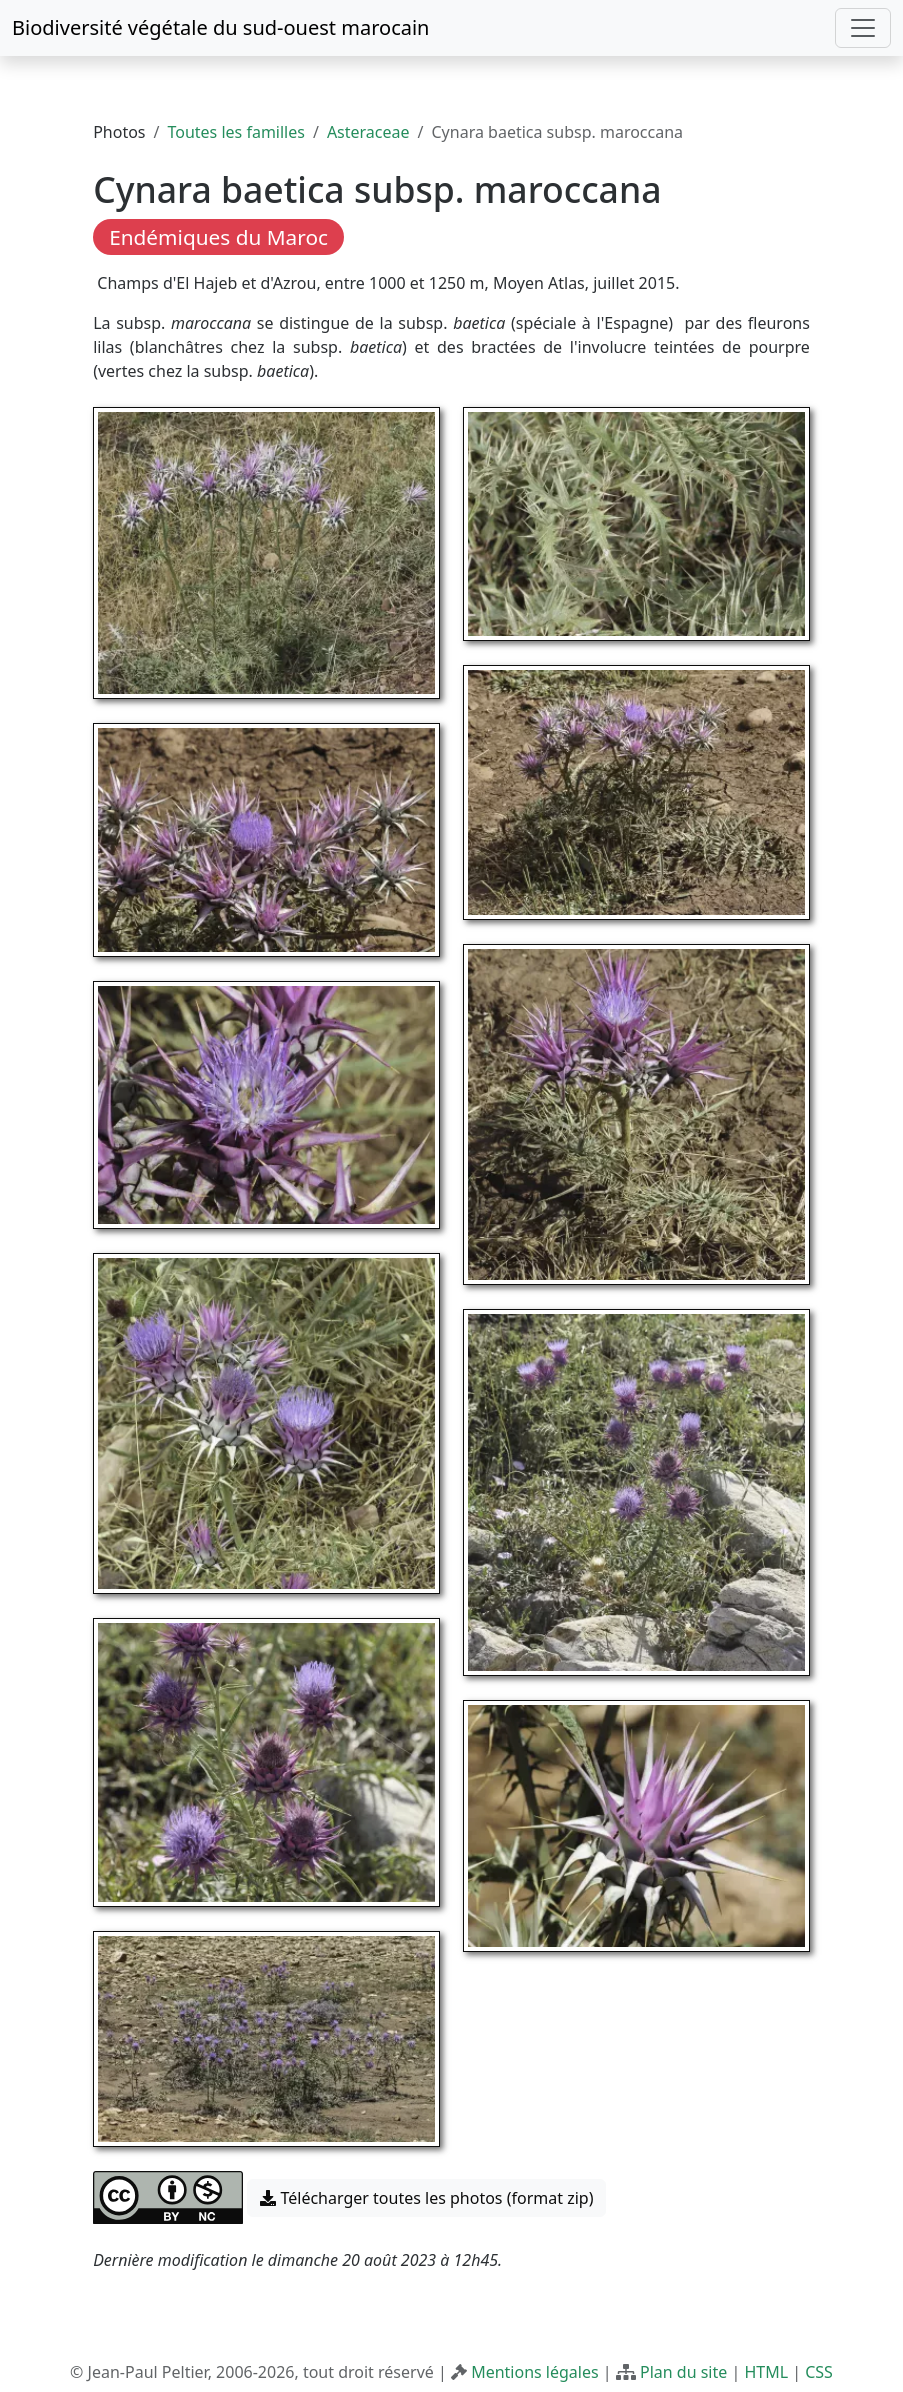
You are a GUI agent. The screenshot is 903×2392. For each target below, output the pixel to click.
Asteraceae (368, 132)
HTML (766, 2372)
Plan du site (683, 2372)
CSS (819, 2372)
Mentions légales (535, 2372)
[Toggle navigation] (863, 28)
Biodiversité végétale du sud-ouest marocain (220, 27)
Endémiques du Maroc (218, 237)
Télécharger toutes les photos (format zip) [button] (426, 2198)
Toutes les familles (235, 132)
